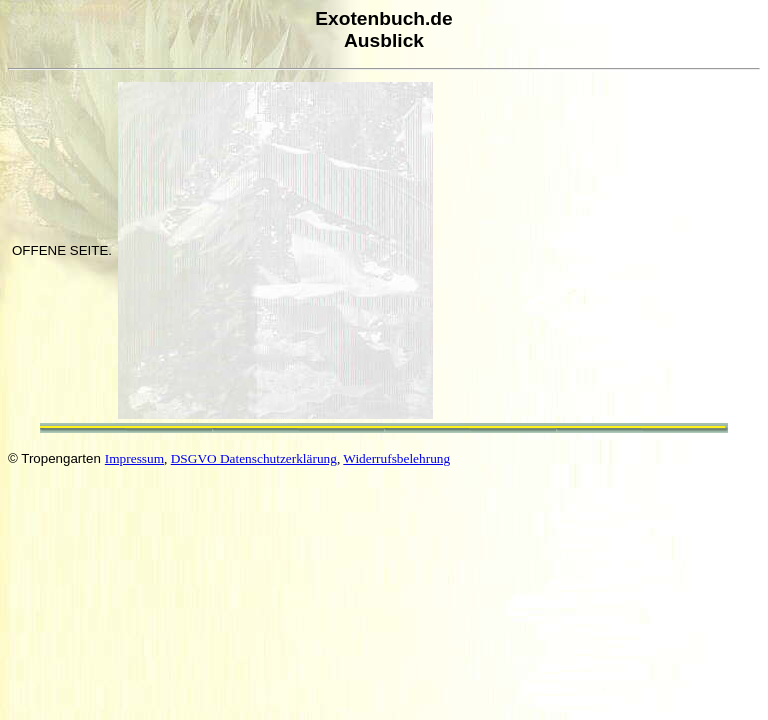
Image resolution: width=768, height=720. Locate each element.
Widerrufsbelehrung (396, 458)
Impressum (134, 458)
